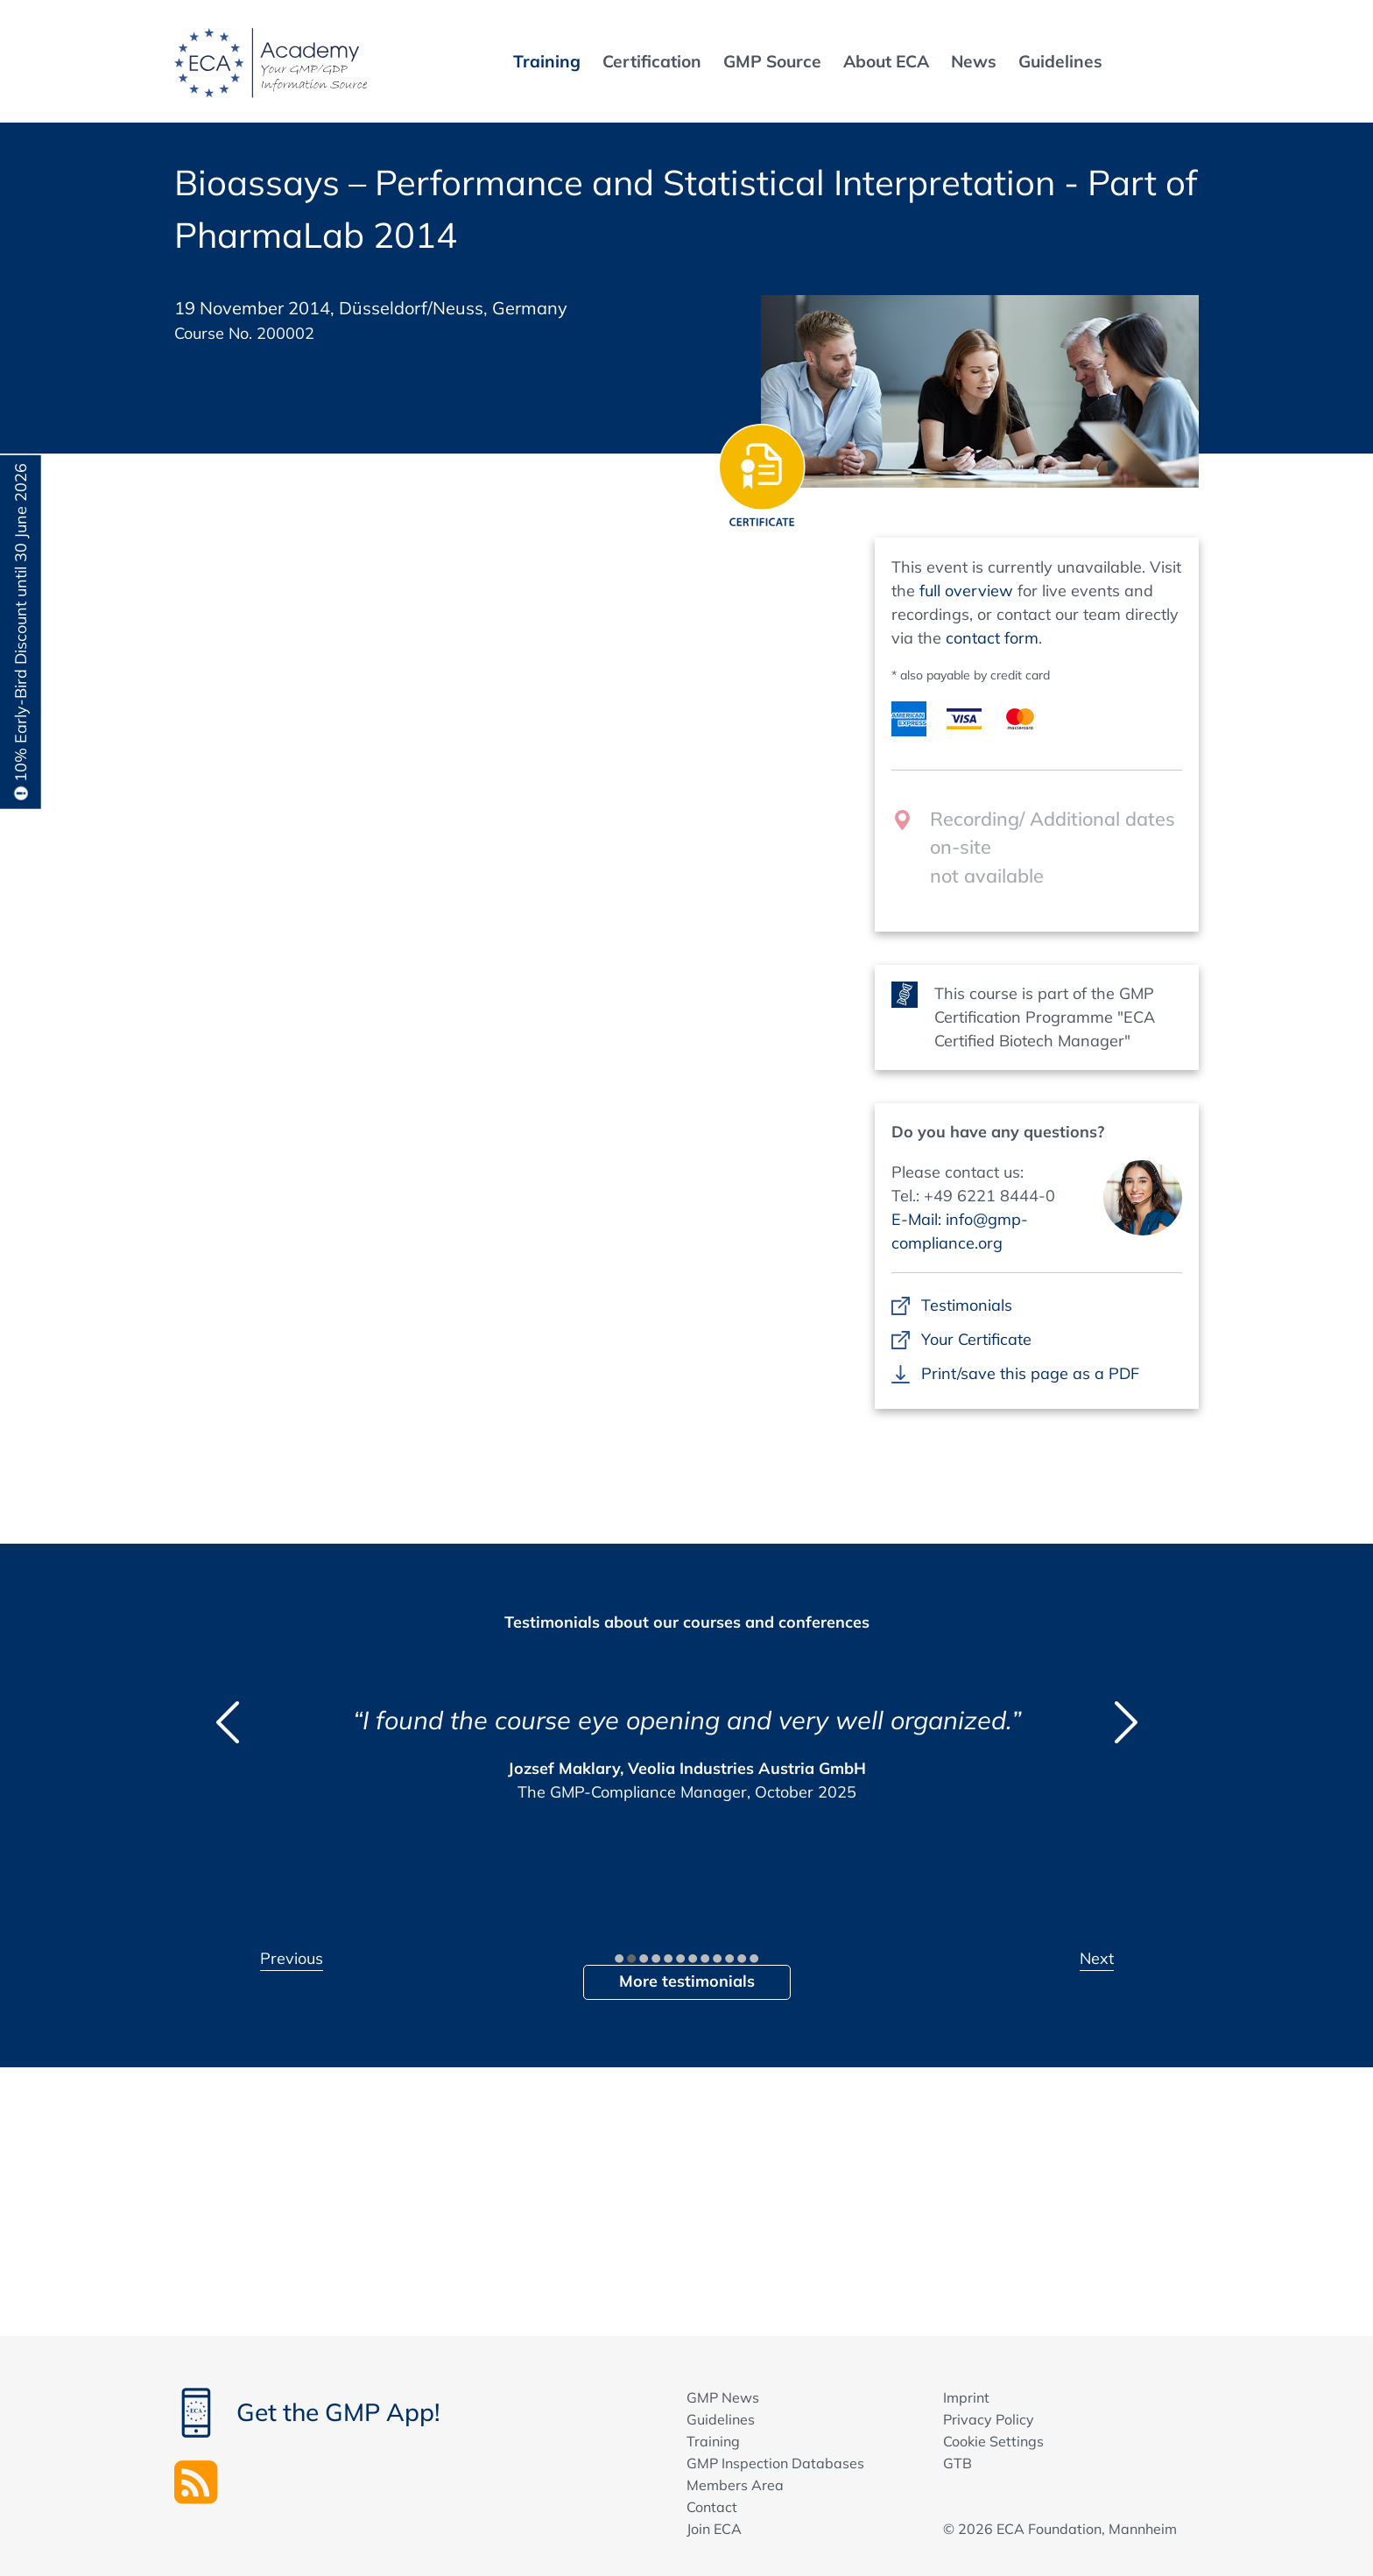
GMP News (722, 2397)
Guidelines (720, 2419)
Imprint (966, 2397)
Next (1097, 1958)
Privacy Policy (988, 2419)
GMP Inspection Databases (775, 2463)
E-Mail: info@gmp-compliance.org (959, 1231)
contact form (992, 638)
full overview (966, 591)
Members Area (735, 2485)
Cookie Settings (993, 2441)
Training (713, 2441)
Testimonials (966, 1305)
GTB (957, 2463)
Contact (711, 2507)
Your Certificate (976, 1339)
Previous (291, 1958)
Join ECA (714, 2528)
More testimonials (687, 1981)
